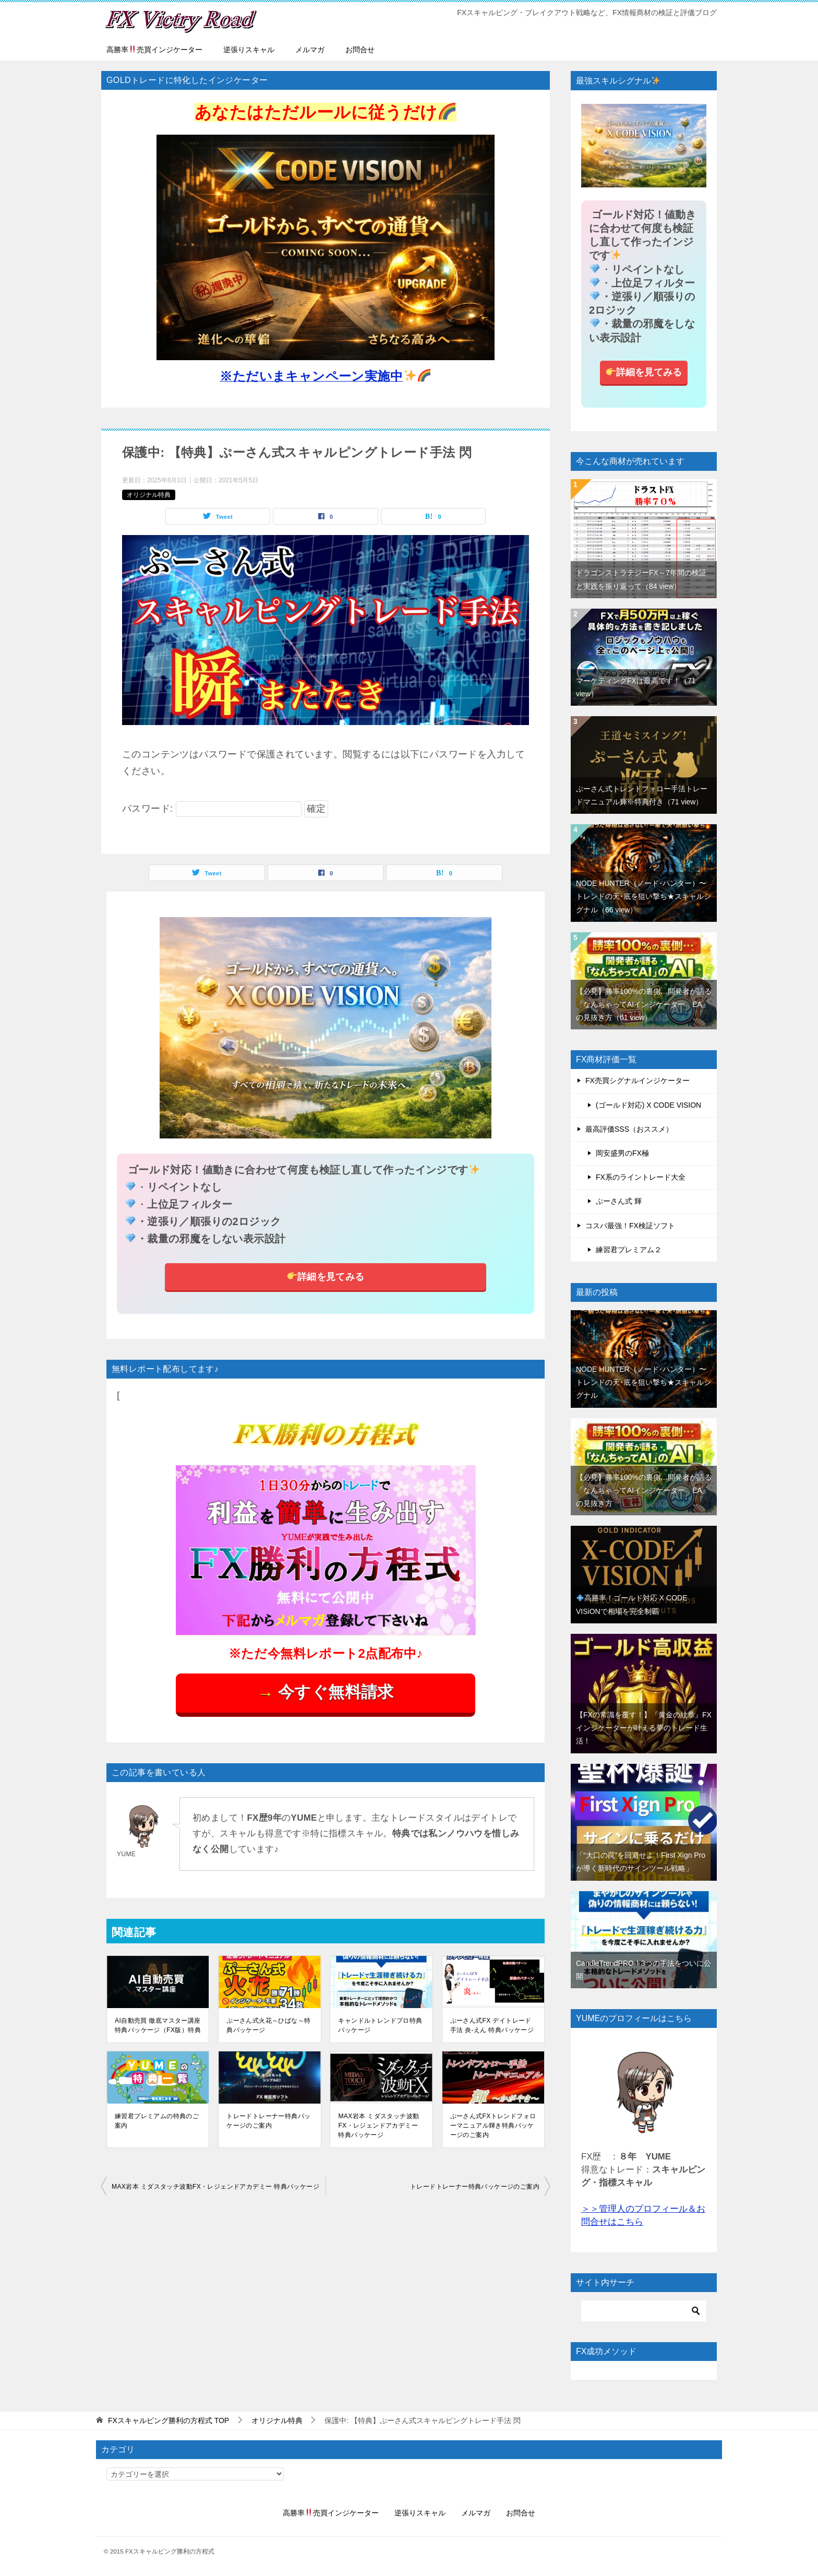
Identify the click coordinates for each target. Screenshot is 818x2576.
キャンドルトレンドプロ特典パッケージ (380, 2025)
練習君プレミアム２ (628, 1249)
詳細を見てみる (326, 1276)
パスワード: (212, 808)
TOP (168, 2420)
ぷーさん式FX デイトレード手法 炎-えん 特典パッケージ (492, 2025)
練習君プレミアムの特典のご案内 (157, 2120)
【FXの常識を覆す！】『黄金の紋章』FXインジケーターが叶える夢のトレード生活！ (644, 1728)
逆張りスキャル (248, 49)
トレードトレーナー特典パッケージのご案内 (268, 2120)
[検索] (643, 2310)
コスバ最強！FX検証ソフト (630, 1225)
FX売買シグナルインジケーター (637, 1080)
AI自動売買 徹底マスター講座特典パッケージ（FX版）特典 (158, 2025)
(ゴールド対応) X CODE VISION (648, 1105)
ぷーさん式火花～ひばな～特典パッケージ (268, 2025)
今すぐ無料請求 (325, 1693)
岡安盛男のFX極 (622, 1153)
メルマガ (309, 49)
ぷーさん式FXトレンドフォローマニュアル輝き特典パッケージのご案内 (493, 2125)
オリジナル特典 (149, 494)
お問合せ (360, 49)
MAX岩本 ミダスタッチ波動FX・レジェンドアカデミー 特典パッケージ (378, 2125)
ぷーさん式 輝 (619, 1201)
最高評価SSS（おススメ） (629, 1129)
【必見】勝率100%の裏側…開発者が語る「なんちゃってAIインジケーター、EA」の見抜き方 (644, 1004)
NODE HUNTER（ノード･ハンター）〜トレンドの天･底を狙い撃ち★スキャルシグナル (643, 896)
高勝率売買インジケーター (154, 49)
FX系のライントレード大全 (640, 1177)
